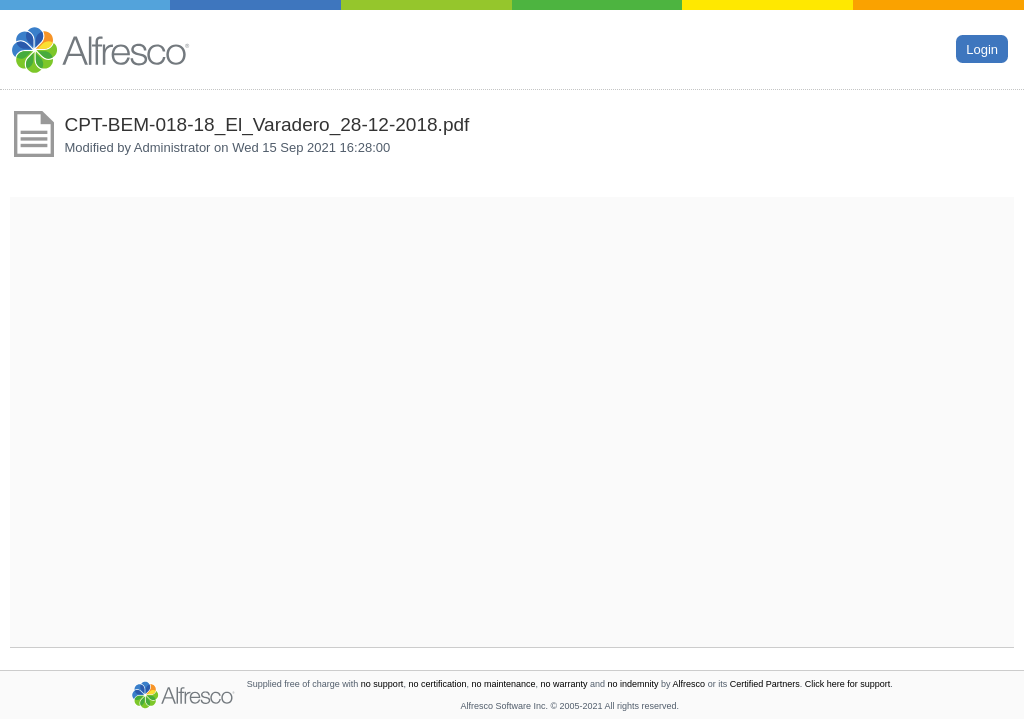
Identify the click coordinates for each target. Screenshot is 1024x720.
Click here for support (848, 684)
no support (382, 684)
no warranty (564, 684)
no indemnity (633, 684)
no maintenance (503, 684)
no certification (437, 684)
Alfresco (689, 684)
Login (982, 48)
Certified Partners (765, 684)
